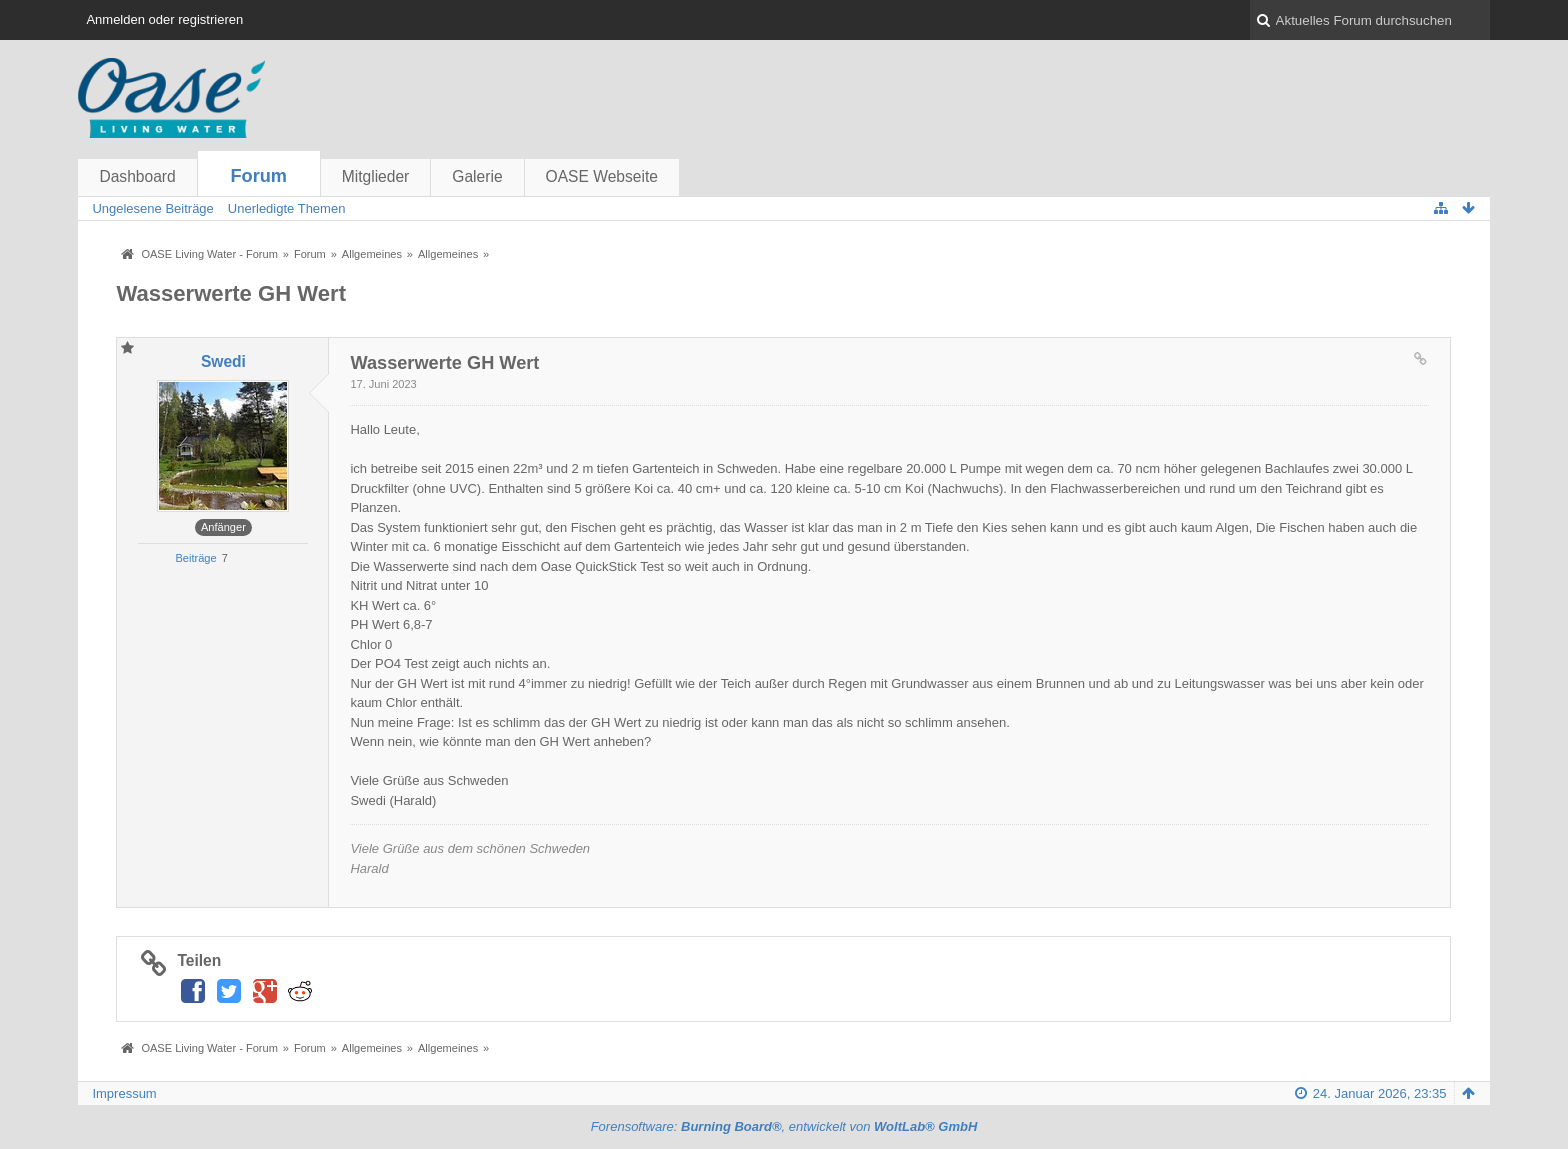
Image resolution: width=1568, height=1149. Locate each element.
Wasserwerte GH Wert (231, 293)
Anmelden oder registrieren (164, 19)
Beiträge (195, 558)
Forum (258, 176)
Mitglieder (376, 176)
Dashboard (137, 176)
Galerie (477, 176)
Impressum (124, 1093)
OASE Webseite (602, 176)
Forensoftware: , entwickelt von (784, 1126)
